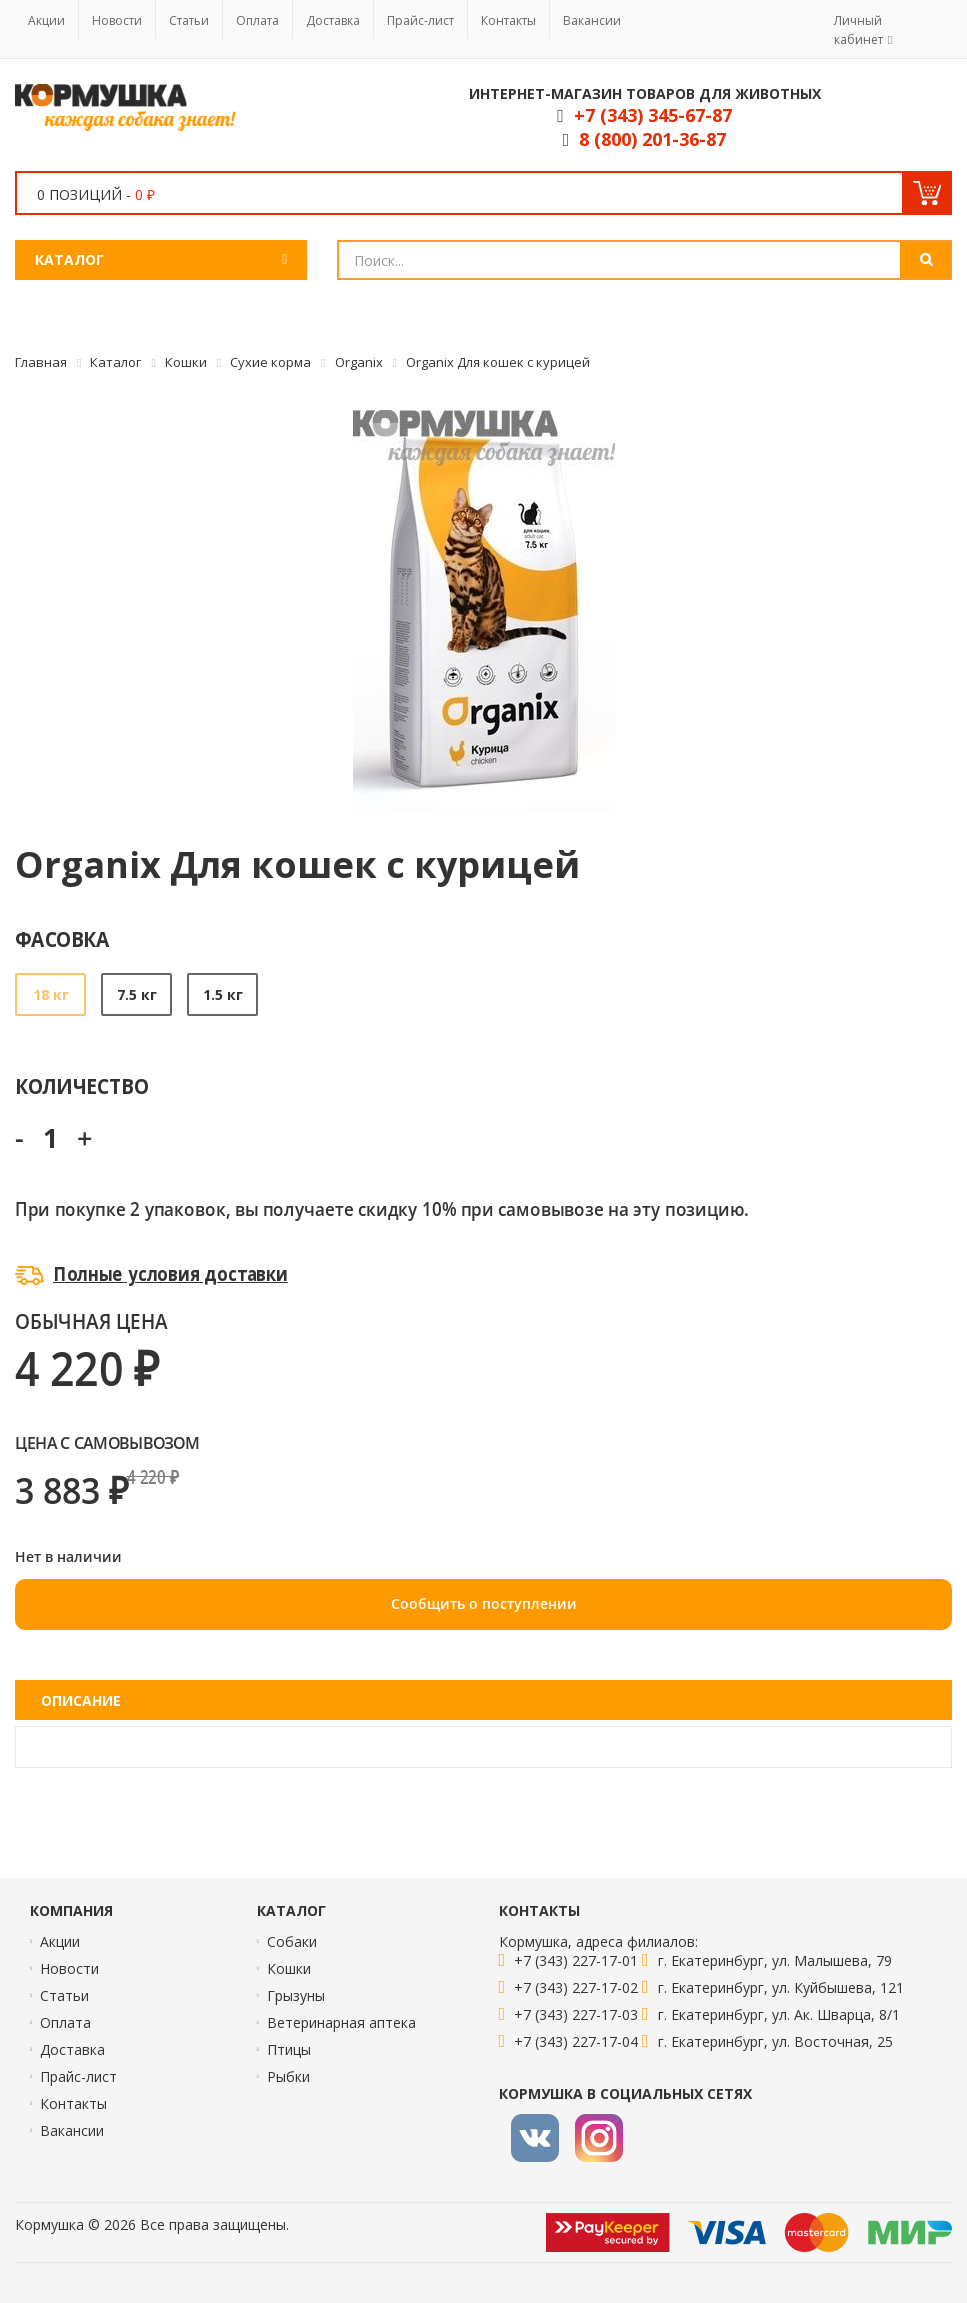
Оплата (257, 20)
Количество (81, 1085)
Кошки (289, 1968)
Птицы (289, 2049)
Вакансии (592, 20)
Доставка (333, 20)
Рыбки (288, 2076)
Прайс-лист (420, 20)
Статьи (189, 20)
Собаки (292, 1941)
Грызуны (296, 1995)
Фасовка (62, 938)
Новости (117, 20)
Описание (81, 1700)
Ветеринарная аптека (341, 2022)
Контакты (508, 20)
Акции (46, 20)
